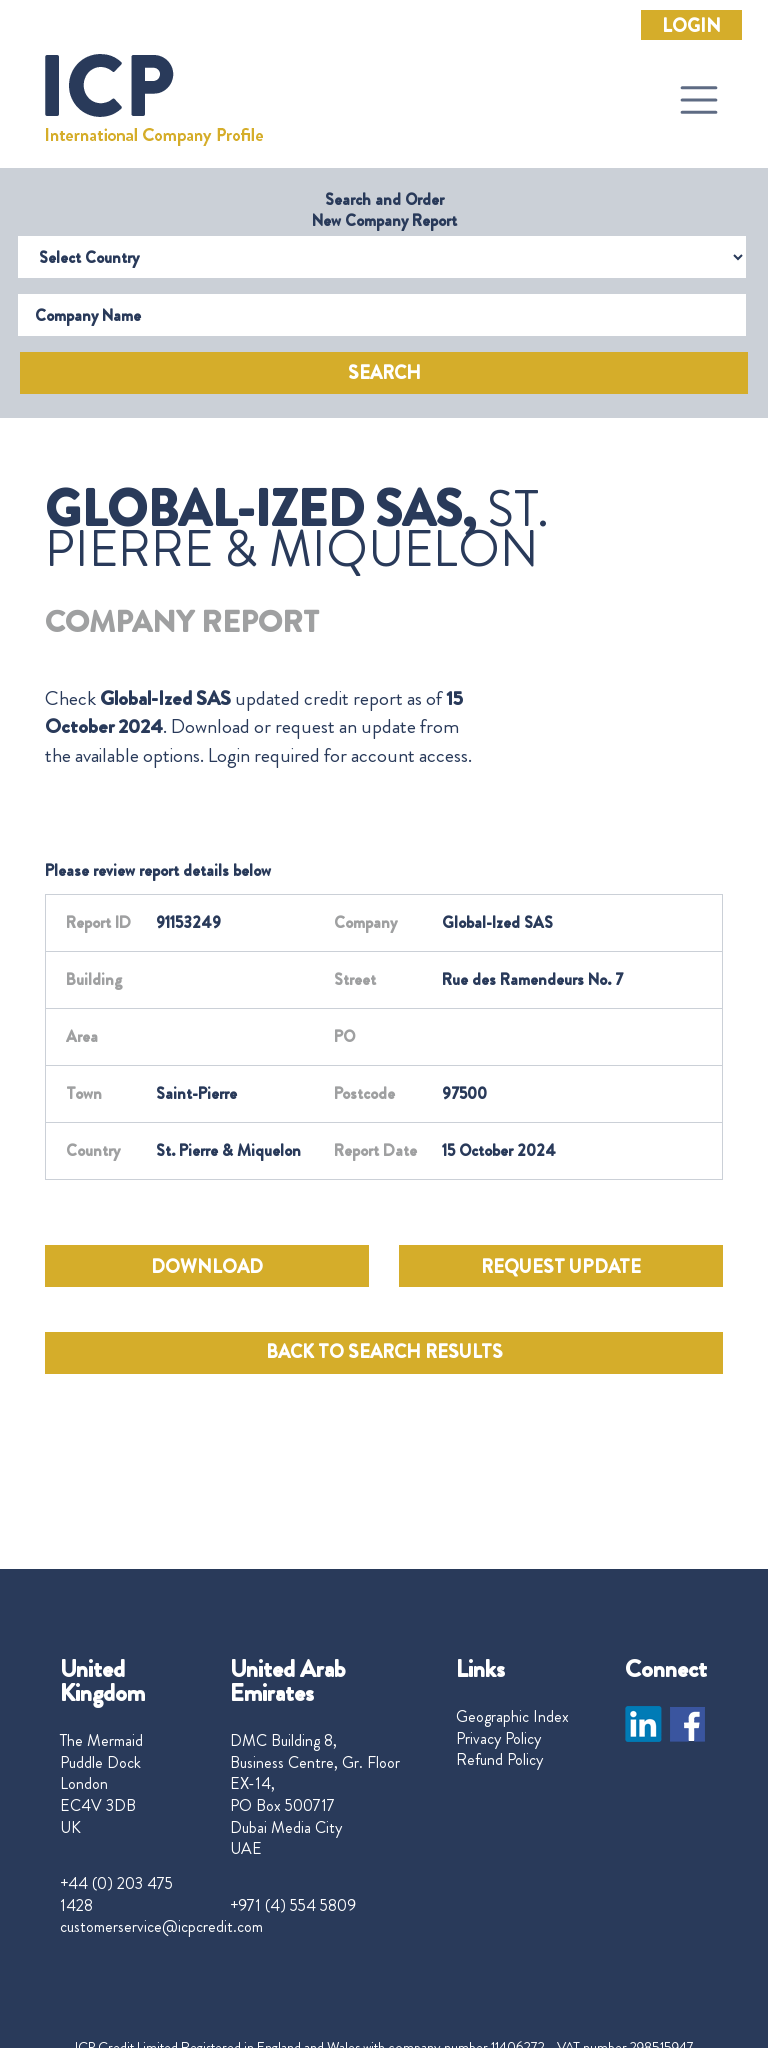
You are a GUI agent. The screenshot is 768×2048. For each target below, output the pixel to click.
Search (384, 373)
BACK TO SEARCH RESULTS (384, 1352)
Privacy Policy (498, 1739)
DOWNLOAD (207, 1267)
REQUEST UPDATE (561, 1267)
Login (691, 26)
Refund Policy (499, 1760)
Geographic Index (512, 1717)
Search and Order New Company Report (384, 210)
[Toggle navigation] (699, 100)
